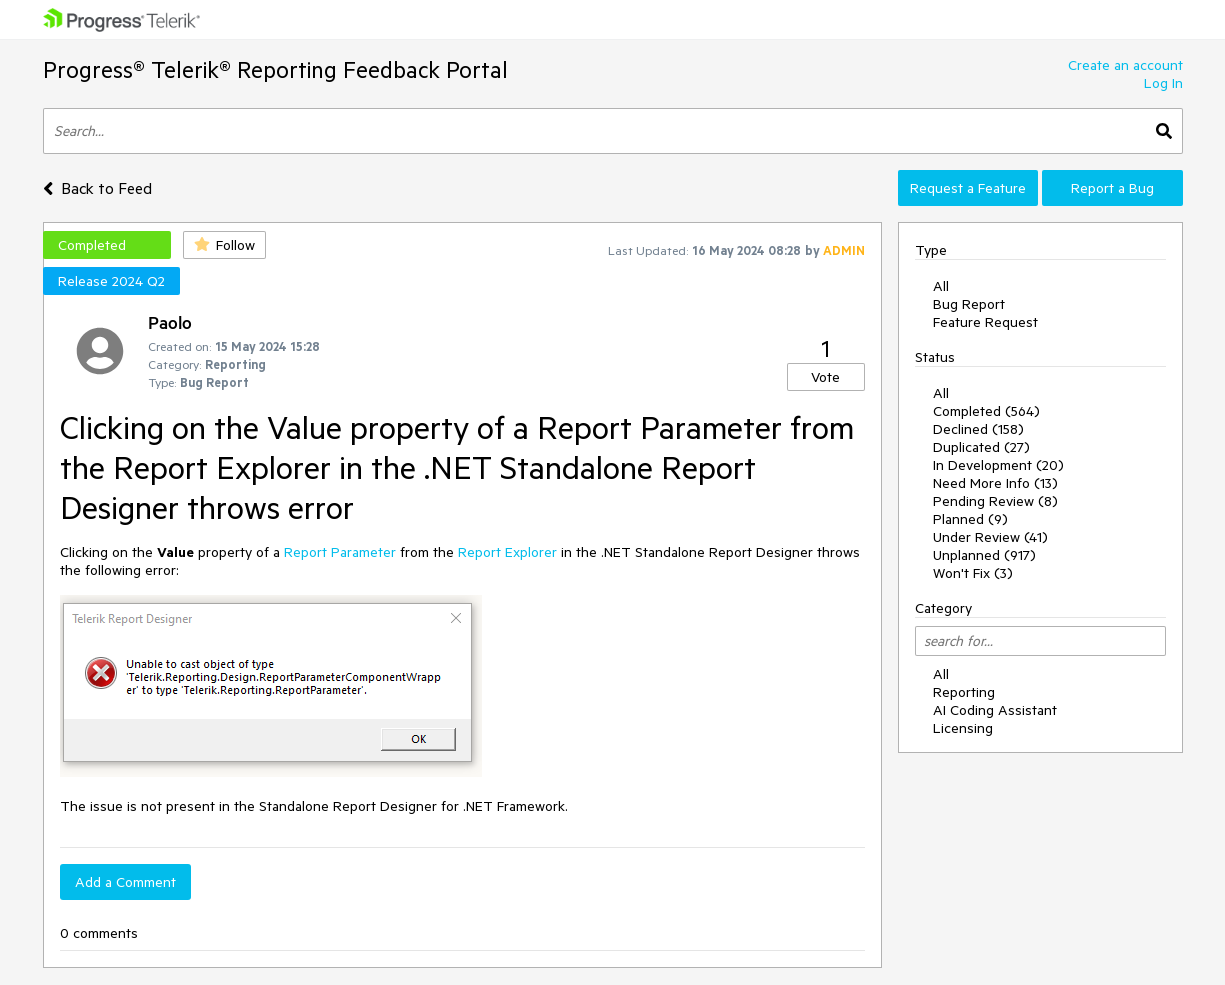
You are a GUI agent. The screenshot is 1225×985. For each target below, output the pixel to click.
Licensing (963, 728)
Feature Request (985, 322)
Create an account (1125, 65)
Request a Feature (968, 188)
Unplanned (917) (984, 555)
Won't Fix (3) (973, 573)
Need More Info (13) (995, 483)
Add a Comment (125, 882)
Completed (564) (986, 411)
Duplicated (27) (981, 447)
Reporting (964, 692)
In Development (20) (998, 465)
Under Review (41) (990, 537)
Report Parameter (340, 552)
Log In (1163, 83)
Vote (825, 377)
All (941, 286)
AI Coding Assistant (995, 710)
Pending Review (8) (995, 501)
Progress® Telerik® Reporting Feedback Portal (275, 69)
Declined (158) (978, 429)
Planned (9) (970, 519)
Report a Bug (1112, 188)
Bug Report (969, 304)
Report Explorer (507, 552)
